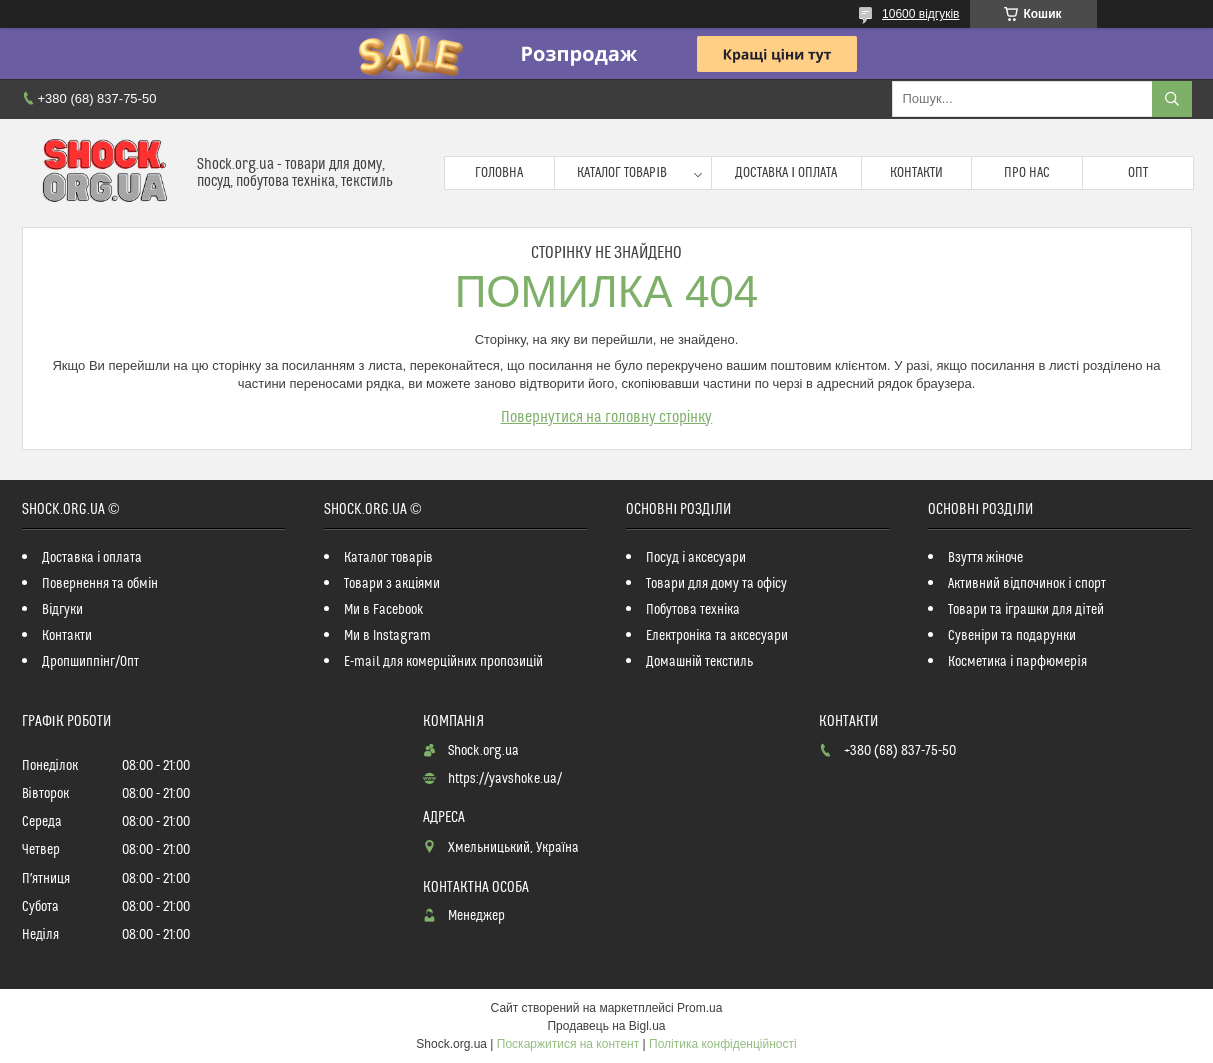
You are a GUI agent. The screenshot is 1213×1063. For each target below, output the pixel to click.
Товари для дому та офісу (716, 584)
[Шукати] (1172, 99)
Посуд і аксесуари (696, 558)
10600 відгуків (920, 14)
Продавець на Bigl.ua (606, 1026)
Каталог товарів (622, 173)
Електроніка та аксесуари (717, 636)
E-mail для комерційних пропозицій (443, 662)
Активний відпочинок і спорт (1026, 584)
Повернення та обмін (100, 584)
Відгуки (62, 610)
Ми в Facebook (384, 610)
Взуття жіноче (985, 558)
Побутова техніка (693, 610)
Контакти (916, 173)
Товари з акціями (392, 584)
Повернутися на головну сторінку (607, 417)
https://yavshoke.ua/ (505, 779)
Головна (499, 173)
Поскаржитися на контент (568, 1044)
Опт (1138, 173)
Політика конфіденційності (723, 1044)
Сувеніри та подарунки (1012, 636)
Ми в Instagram (387, 636)
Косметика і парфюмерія (1017, 662)
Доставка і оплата (786, 173)
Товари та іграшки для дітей (1025, 610)
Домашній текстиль (699, 662)
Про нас (1027, 173)
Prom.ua (699, 1008)
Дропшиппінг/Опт (90, 662)
